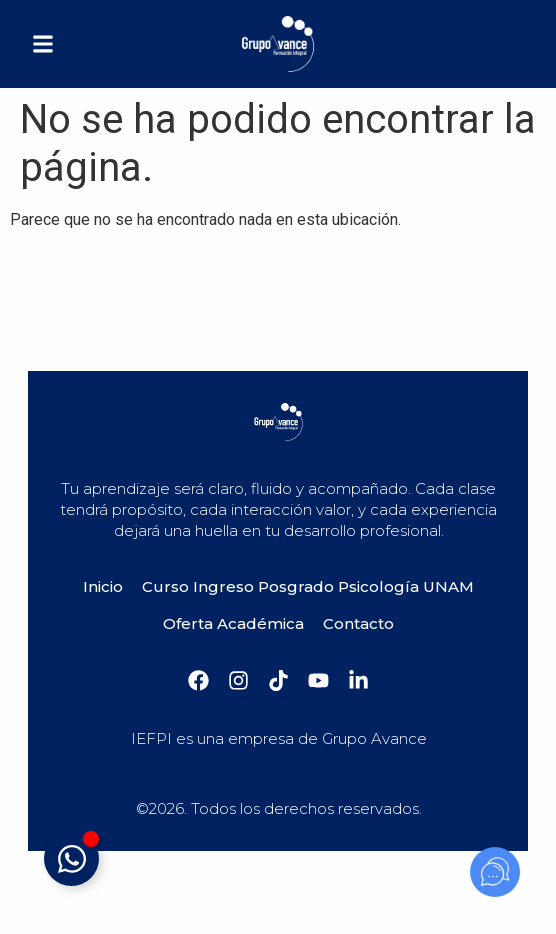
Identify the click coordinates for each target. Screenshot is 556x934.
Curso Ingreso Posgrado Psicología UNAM (308, 587)
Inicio (103, 587)
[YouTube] (318, 680)
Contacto (358, 624)
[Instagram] (238, 680)
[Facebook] (198, 680)
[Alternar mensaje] (71, 858)
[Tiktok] (278, 680)
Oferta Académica (233, 624)
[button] (43, 44)
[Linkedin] (358, 680)
